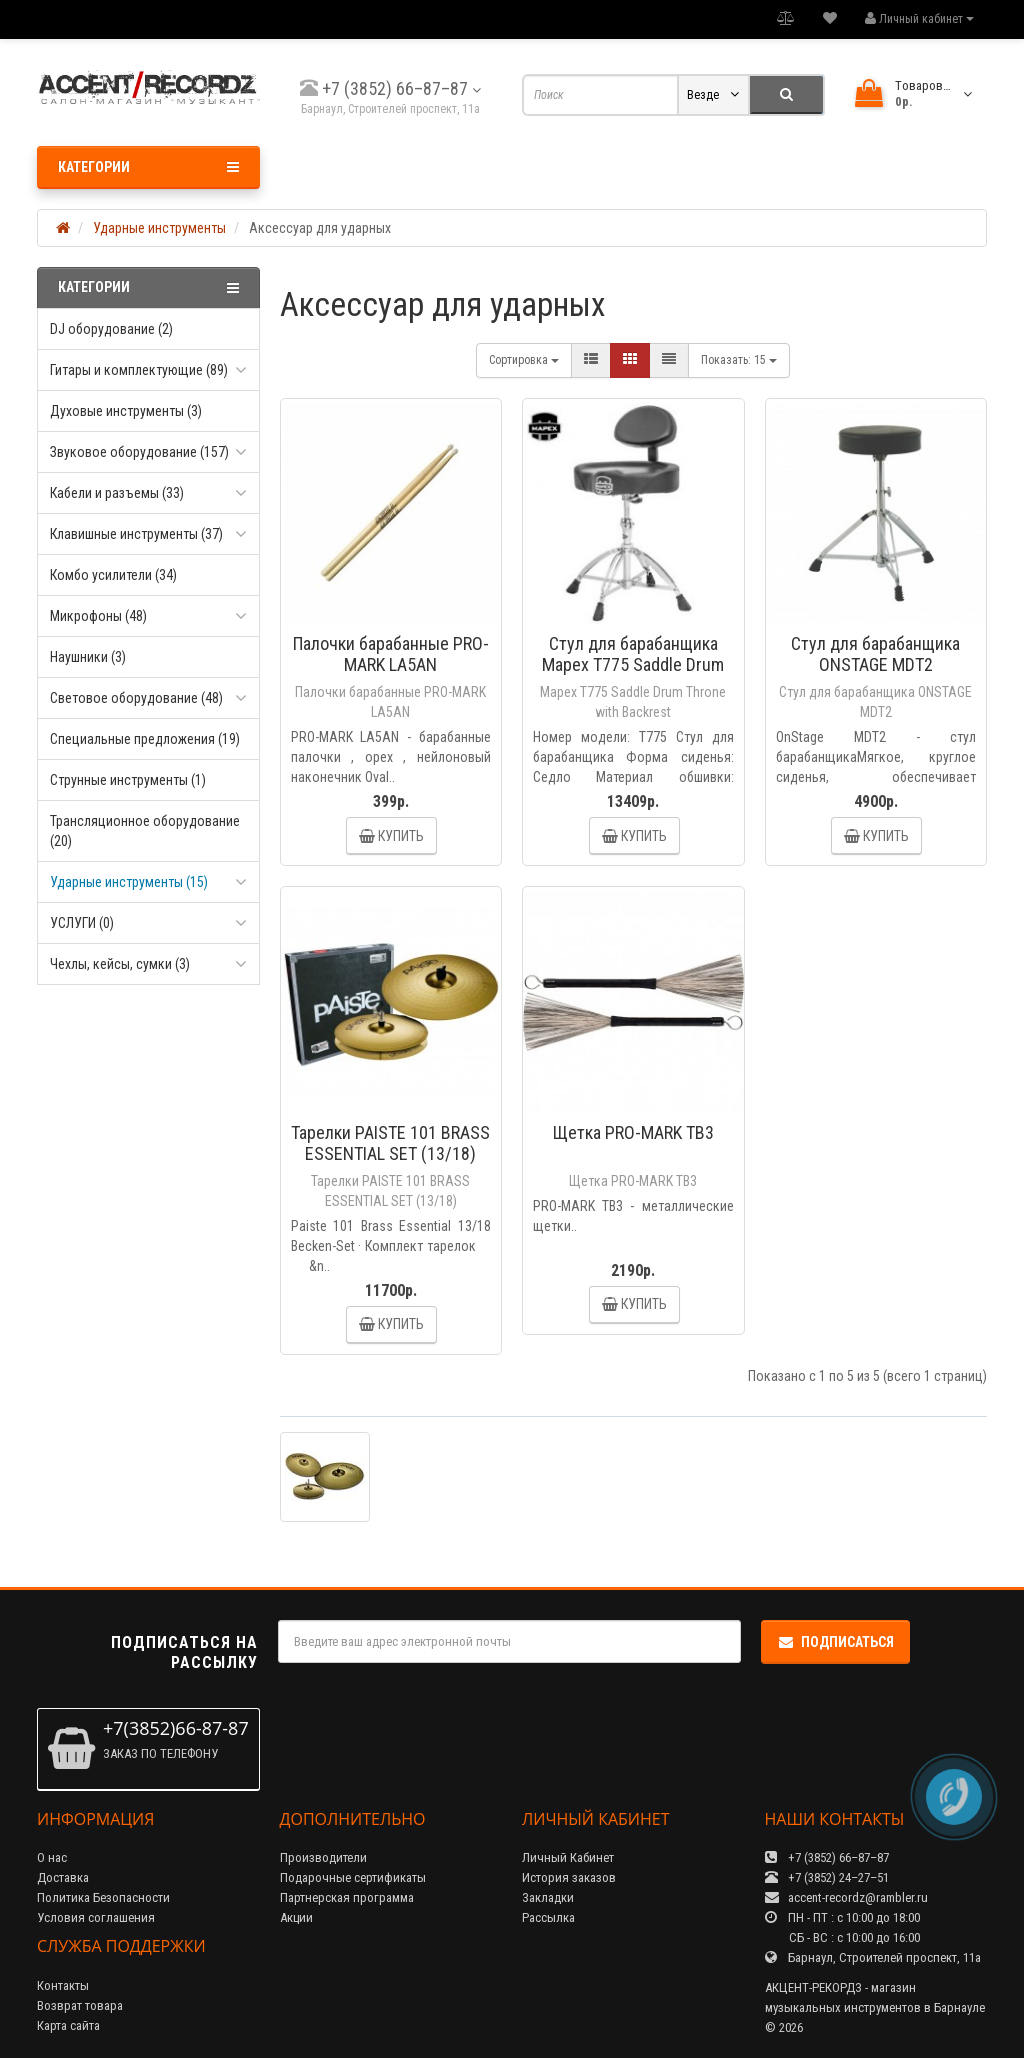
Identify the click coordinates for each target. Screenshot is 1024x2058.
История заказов (569, 1877)
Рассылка (548, 1917)
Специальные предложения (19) (145, 739)
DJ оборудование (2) (111, 329)
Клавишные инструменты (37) (136, 534)
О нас (52, 1857)
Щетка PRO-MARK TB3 (633, 1132)
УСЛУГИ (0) (82, 923)
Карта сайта (68, 2025)
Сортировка (524, 360)
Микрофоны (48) (98, 616)
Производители (323, 1857)
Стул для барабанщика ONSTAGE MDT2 (875, 654)
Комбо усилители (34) (113, 575)
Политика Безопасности (103, 1897)
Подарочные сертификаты (353, 1877)
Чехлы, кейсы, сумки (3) (120, 964)
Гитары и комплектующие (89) (139, 370)
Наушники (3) (88, 657)
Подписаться (835, 1642)
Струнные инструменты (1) (128, 780)
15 (739, 360)
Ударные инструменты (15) (129, 882)
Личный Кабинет (568, 1857)
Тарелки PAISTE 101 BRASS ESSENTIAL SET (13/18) (390, 1143)
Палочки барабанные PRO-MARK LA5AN (391, 654)
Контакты (63, 1985)
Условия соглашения (96, 1917)
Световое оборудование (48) (136, 698)
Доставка (63, 1877)
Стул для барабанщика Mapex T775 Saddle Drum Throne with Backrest (633, 664)
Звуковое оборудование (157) (139, 452)
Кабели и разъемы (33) (117, 493)
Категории (148, 167)
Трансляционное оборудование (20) (145, 831)
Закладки (548, 1897)
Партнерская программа (347, 1897)
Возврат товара (80, 2005)
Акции (296, 1917)
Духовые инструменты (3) (126, 411)
